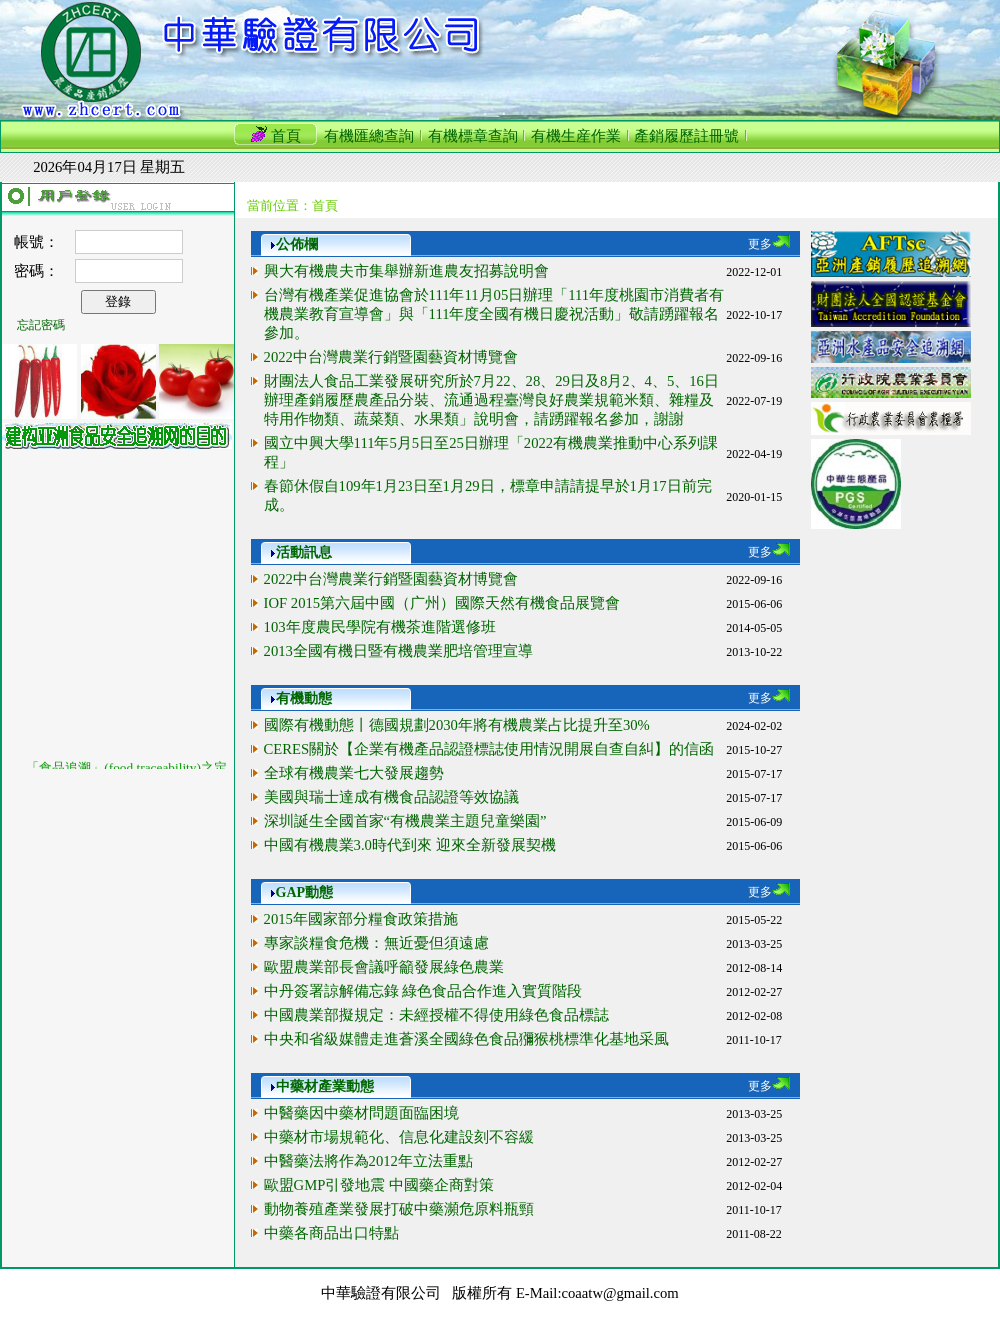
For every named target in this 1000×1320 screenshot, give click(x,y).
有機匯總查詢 (369, 136)
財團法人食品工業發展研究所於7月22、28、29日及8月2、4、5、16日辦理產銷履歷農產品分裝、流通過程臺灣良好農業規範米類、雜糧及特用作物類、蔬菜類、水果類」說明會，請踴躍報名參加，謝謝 (491, 400)
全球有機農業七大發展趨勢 (354, 773)
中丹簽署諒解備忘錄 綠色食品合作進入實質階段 (423, 991)
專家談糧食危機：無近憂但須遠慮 (376, 943)
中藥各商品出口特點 (331, 1233)
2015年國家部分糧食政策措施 (361, 919)
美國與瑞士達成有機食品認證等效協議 (391, 797)
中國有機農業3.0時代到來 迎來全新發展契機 (410, 845)
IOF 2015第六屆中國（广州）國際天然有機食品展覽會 (442, 603)
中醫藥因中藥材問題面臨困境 (361, 1113)
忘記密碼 (41, 325)
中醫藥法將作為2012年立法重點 (368, 1161)
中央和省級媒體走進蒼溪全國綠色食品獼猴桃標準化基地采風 (466, 1039)
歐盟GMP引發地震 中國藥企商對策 (379, 1185)
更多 (769, 244)
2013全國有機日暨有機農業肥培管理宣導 (398, 651)
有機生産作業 (576, 136)
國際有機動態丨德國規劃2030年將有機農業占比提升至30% (457, 725)
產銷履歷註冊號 (686, 136)
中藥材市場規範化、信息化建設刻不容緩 (399, 1137)
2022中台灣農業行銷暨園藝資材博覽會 (391, 357)
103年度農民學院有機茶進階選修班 (380, 627)
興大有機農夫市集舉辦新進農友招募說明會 (406, 271)
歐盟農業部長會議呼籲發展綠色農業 (384, 967)
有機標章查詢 (473, 136)
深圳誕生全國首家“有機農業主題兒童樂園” (405, 821)
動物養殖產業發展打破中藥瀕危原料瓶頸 (399, 1209)
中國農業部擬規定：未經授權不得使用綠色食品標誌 (436, 1015)
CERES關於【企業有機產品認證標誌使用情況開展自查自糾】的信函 (489, 749)
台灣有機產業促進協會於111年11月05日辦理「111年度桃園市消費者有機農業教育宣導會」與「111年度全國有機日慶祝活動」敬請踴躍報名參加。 (494, 314)
